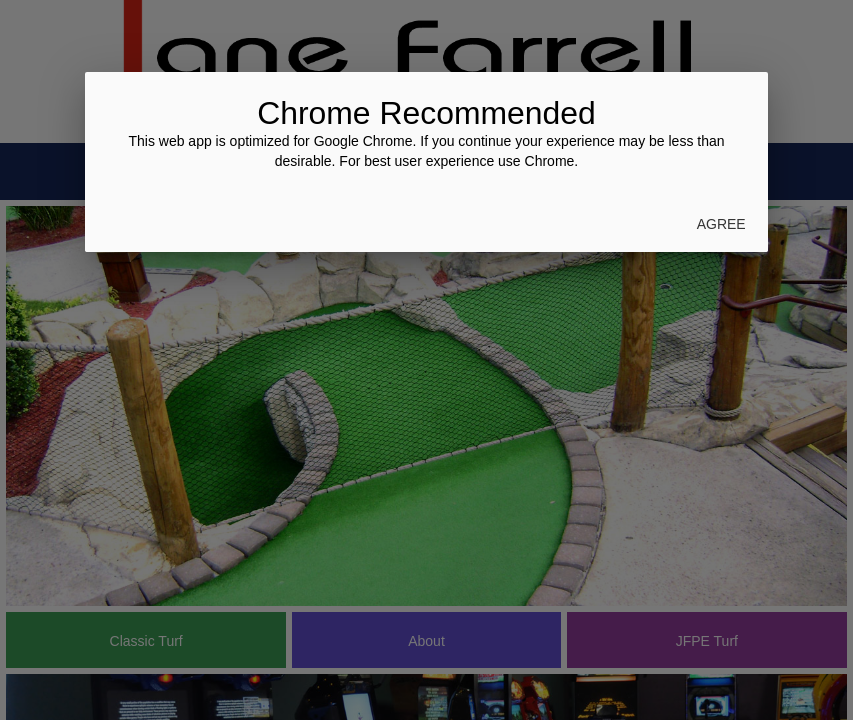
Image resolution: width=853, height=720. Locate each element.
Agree (721, 224)
